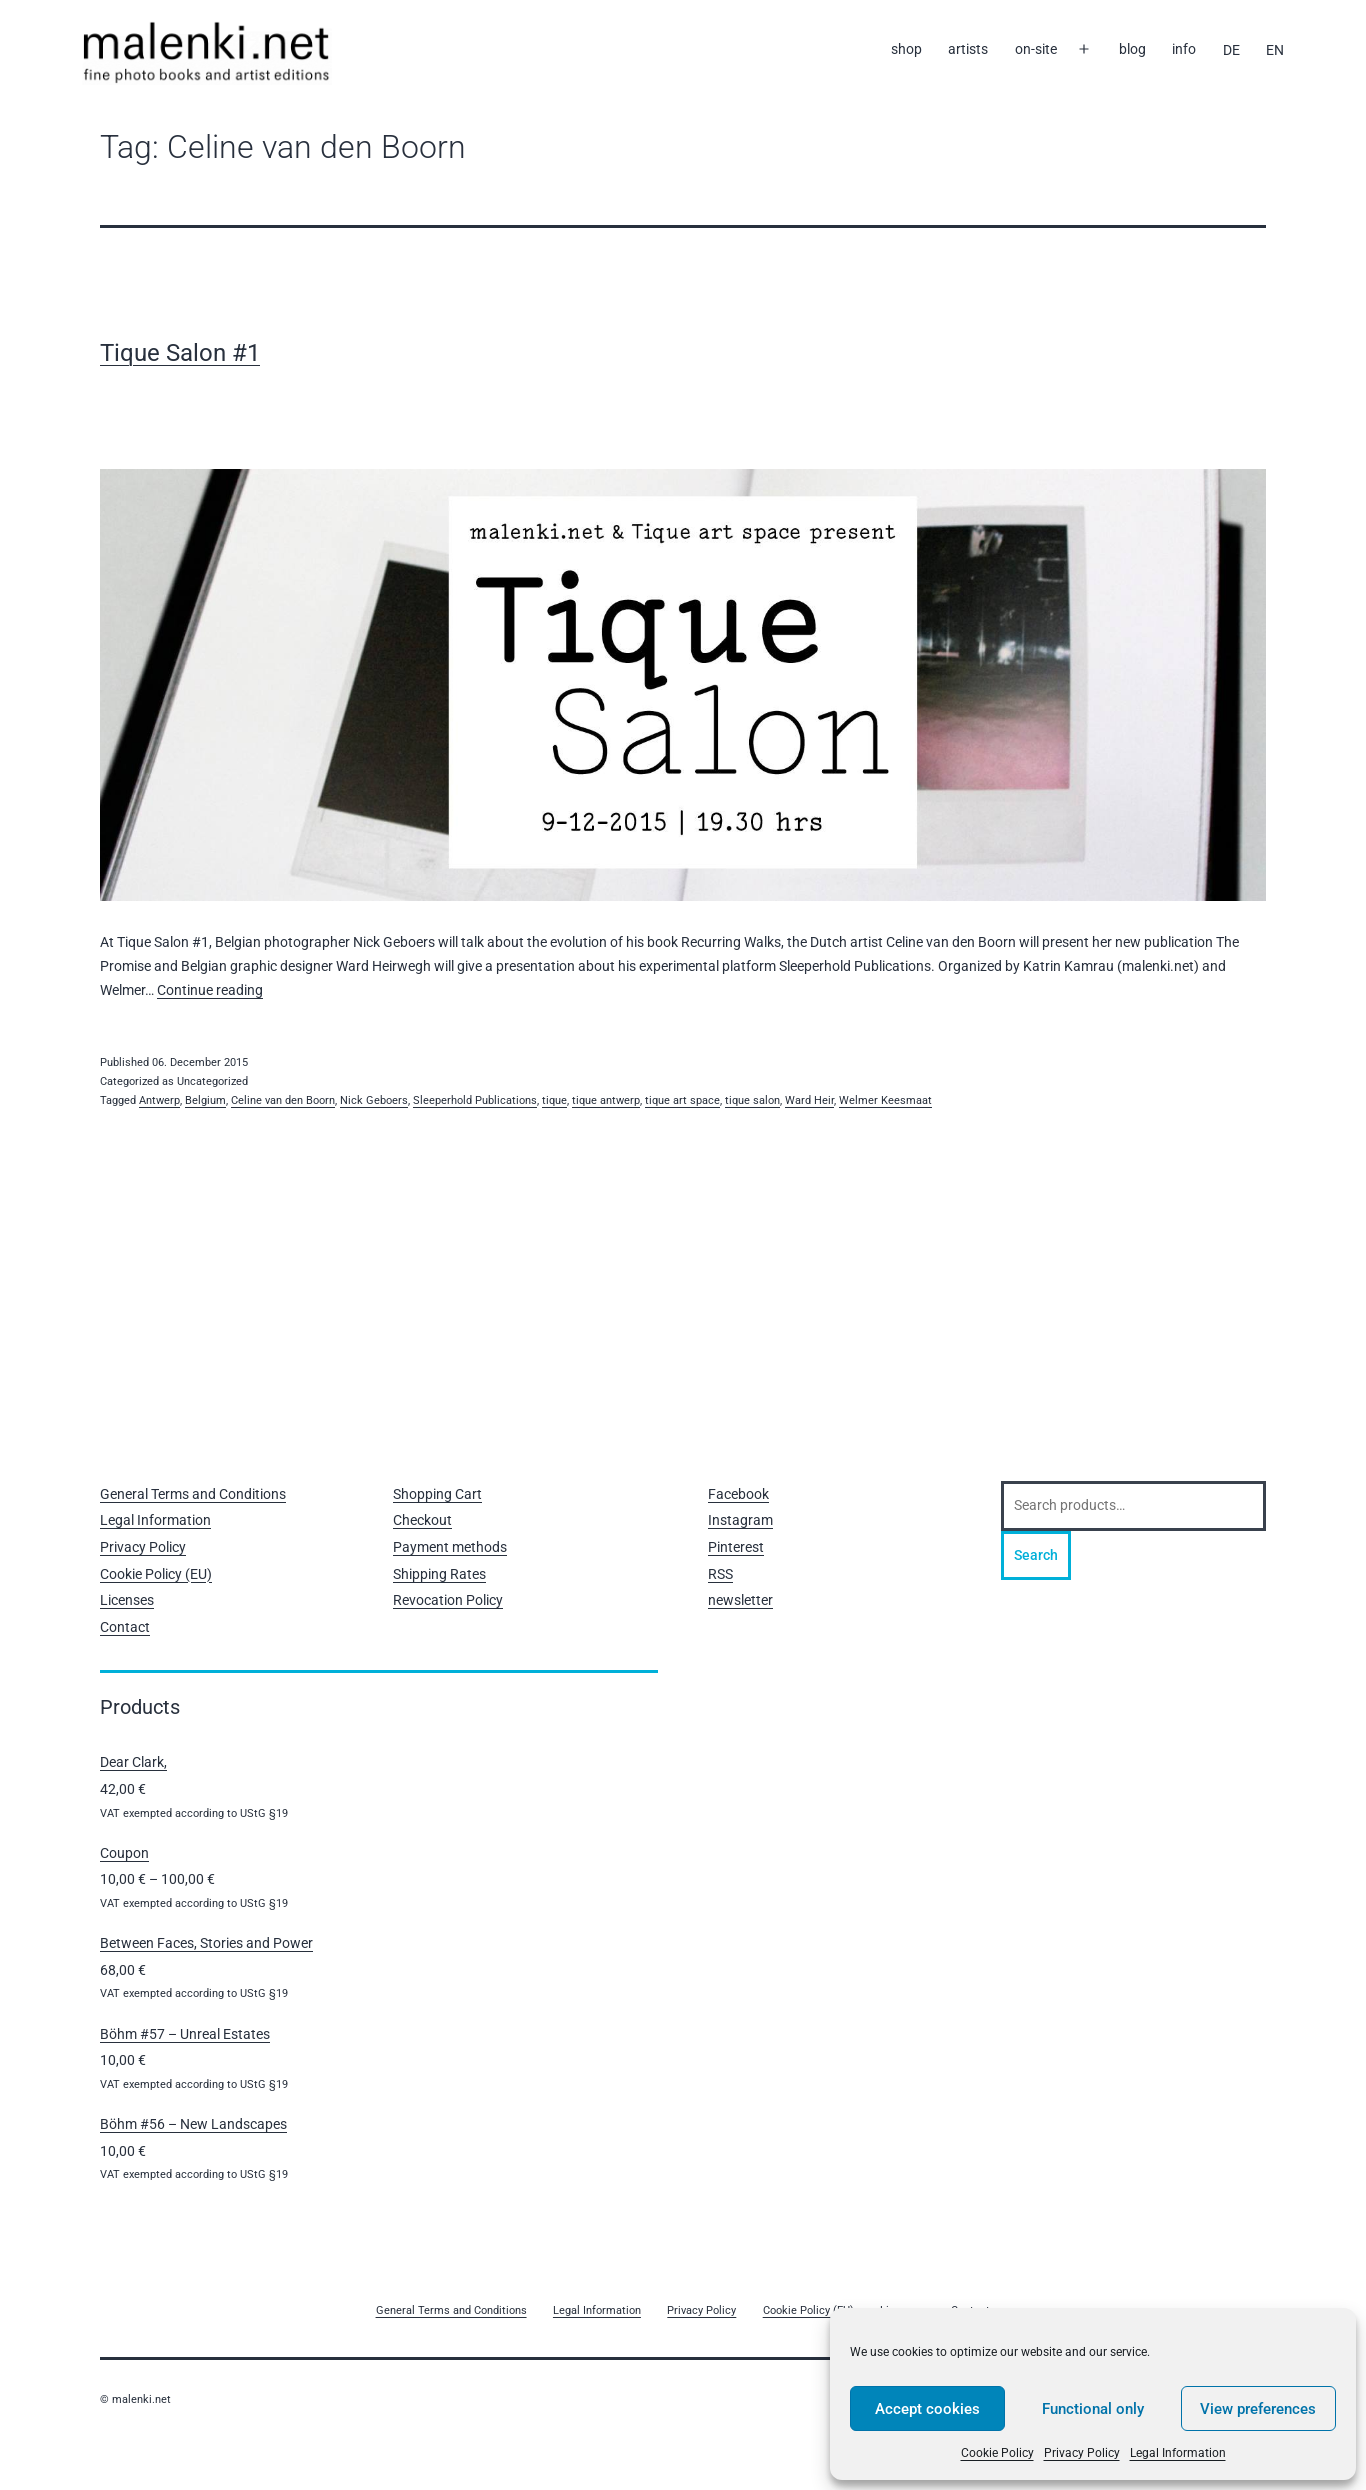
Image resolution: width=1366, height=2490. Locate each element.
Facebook (738, 1494)
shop (906, 49)
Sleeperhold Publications (475, 1100)
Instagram (740, 1520)
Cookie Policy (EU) (156, 1574)
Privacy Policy (1082, 2453)
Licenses (127, 1600)
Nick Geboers (374, 1100)
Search (1036, 1555)
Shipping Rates (439, 1574)
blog (1132, 49)
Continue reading (210, 990)
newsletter (740, 1600)
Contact (125, 1627)
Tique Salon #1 (180, 353)
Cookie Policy (997, 2453)
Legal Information (1178, 2453)
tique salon (752, 1100)
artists (968, 49)
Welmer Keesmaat (885, 1100)
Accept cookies (927, 2409)
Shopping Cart (437, 1494)
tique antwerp (606, 1100)
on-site (1036, 49)
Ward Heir (809, 1100)
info (1184, 49)
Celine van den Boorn (283, 1100)
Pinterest (736, 1547)
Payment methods (450, 1547)
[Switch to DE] (1230, 50)
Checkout (422, 1520)
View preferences (1258, 2409)
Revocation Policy (448, 1600)
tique (554, 1100)
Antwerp (159, 1100)
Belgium (205, 1100)
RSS (720, 1574)
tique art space (682, 1100)
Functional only (1093, 2409)
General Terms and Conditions (193, 1494)
